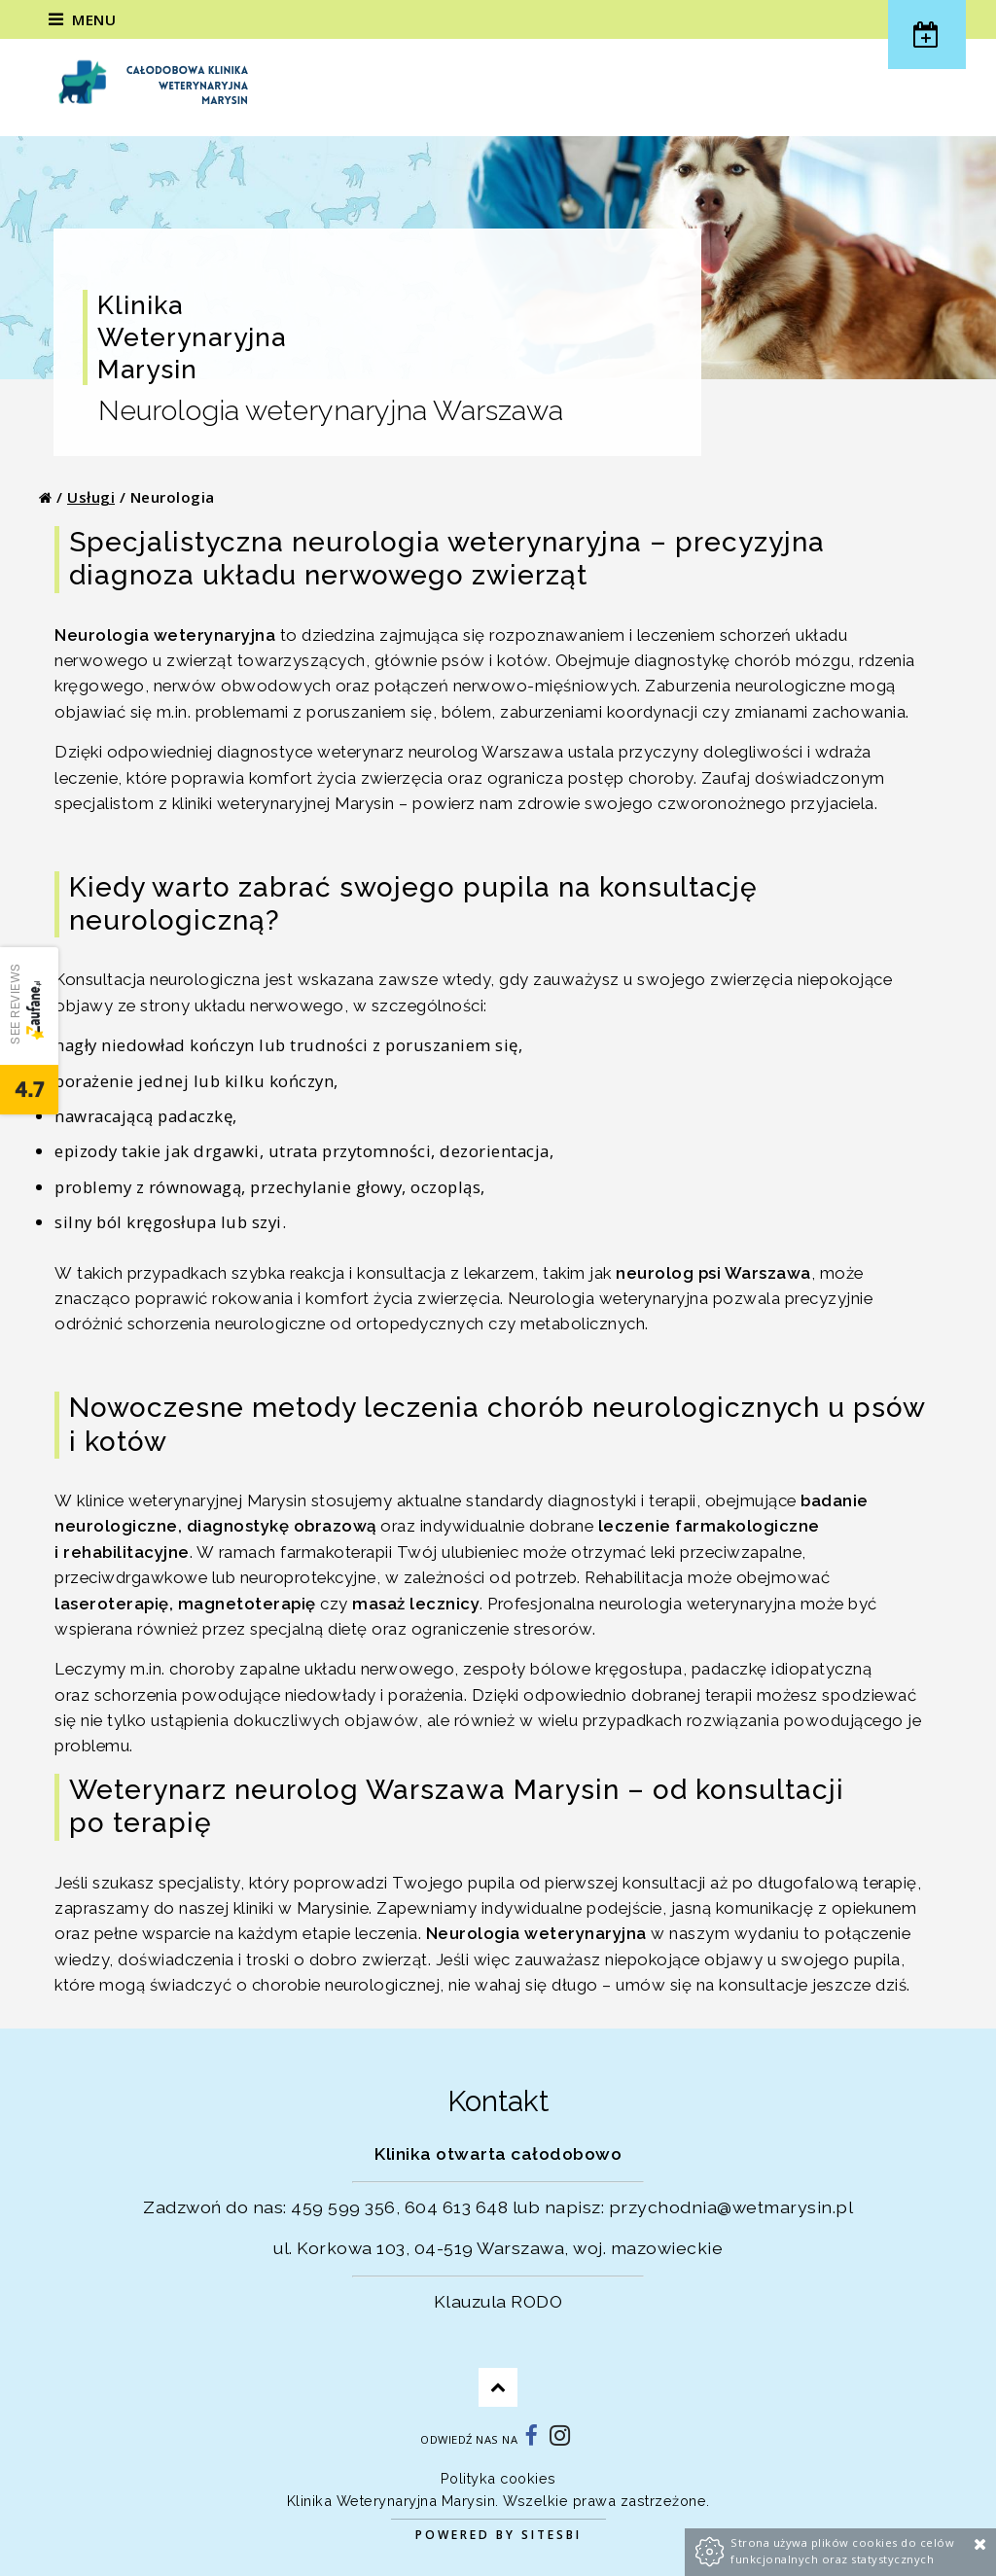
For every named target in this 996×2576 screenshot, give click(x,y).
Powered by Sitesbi (498, 2534)
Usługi (91, 497)
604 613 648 (457, 2207)
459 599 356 (343, 2207)
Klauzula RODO (498, 2301)
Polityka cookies (498, 2478)
